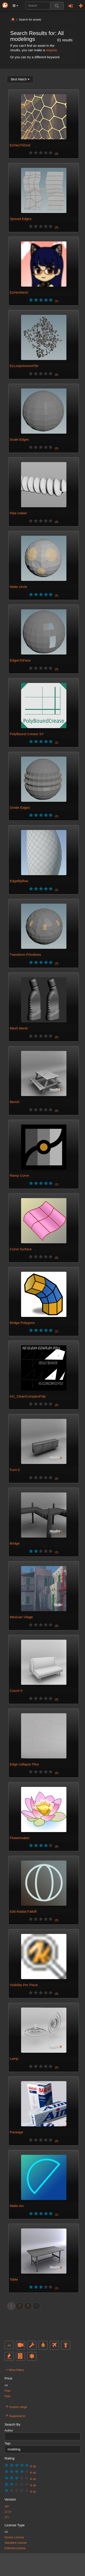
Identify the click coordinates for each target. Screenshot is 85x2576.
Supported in (15, 2415)
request (51, 50)
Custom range (16, 2406)
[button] (15, 5)
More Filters (15, 2369)
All (9, 2345)
